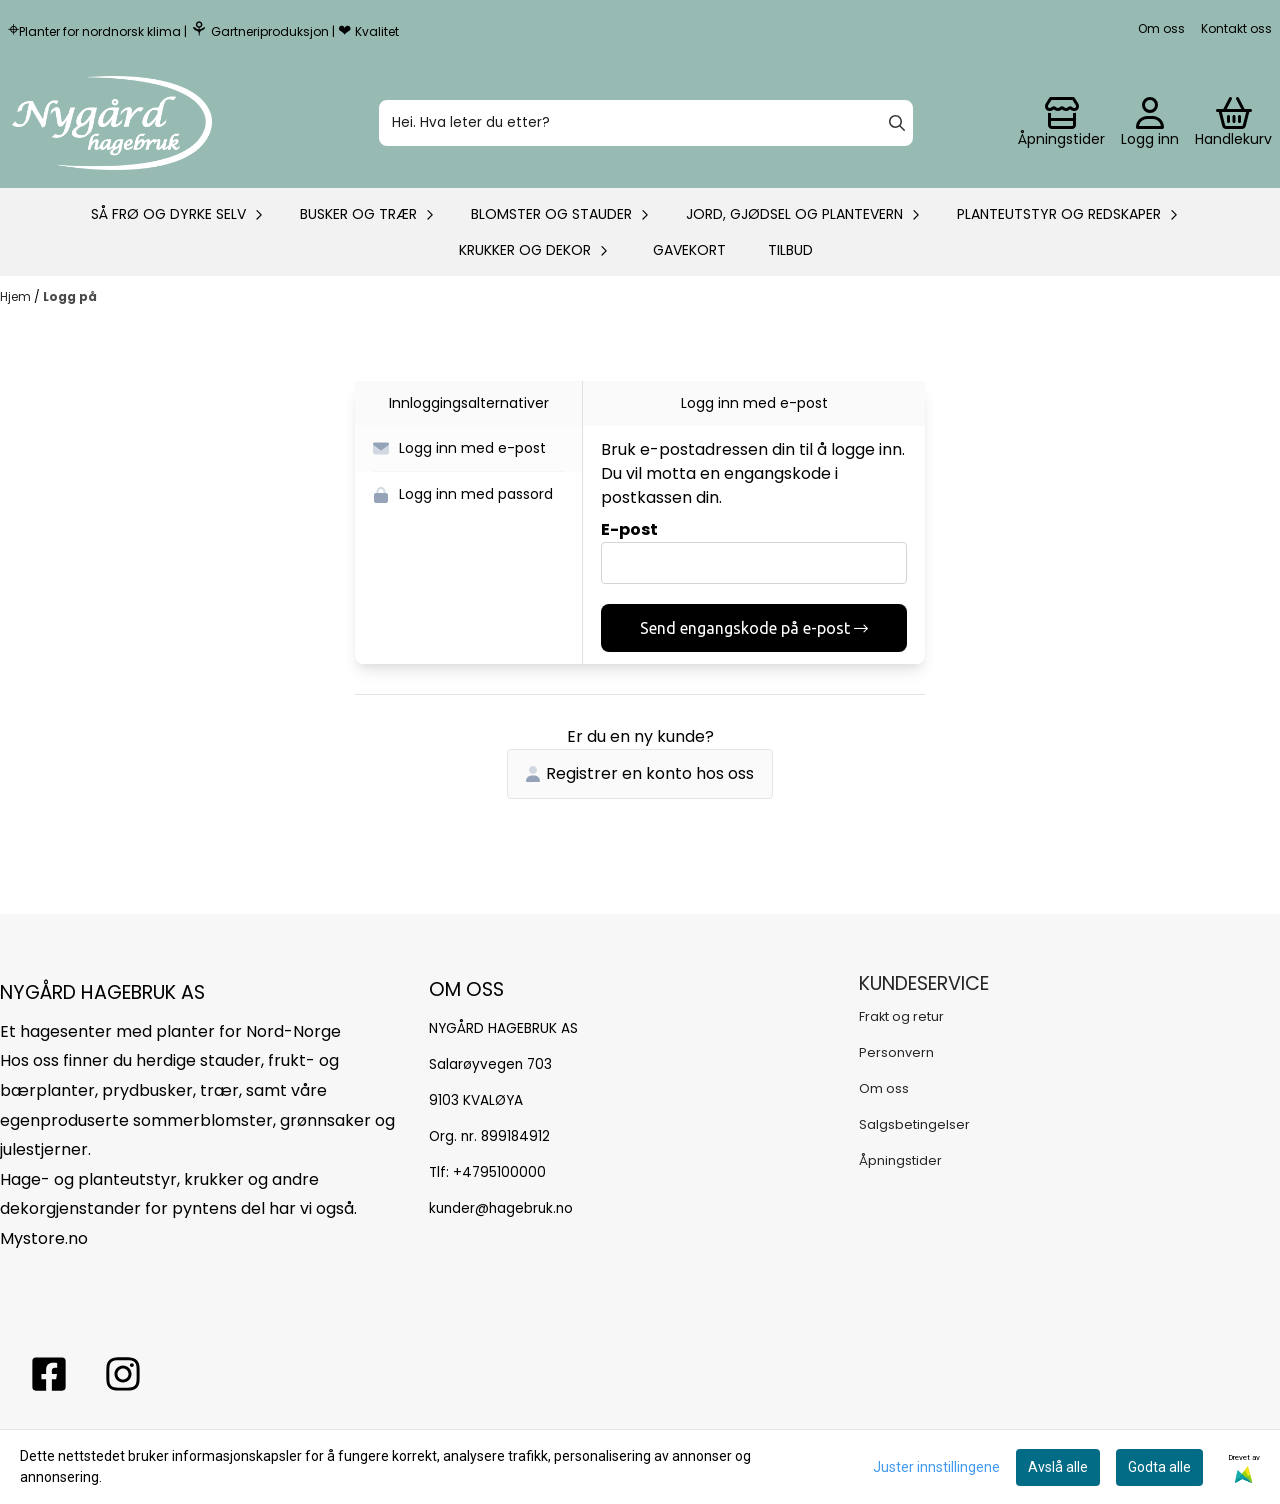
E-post (629, 529)
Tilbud (790, 250)
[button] (468, 449)
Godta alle (1159, 1467)
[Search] (897, 123)
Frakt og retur (901, 1016)
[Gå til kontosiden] (1061, 123)
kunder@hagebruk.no (501, 1208)
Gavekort (689, 250)
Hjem (17, 296)
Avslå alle (1058, 1467)
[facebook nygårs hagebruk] (49, 1374)
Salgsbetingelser (914, 1124)
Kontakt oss (1236, 28)
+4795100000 (499, 1172)
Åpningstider (900, 1160)
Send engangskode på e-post (754, 628)
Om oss (1161, 28)
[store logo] (112, 123)
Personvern (896, 1052)
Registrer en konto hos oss (640, 773)
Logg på (70, 296)
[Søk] (646, 123)
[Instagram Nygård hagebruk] (123, 1374)
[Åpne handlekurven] (1233, 123)
